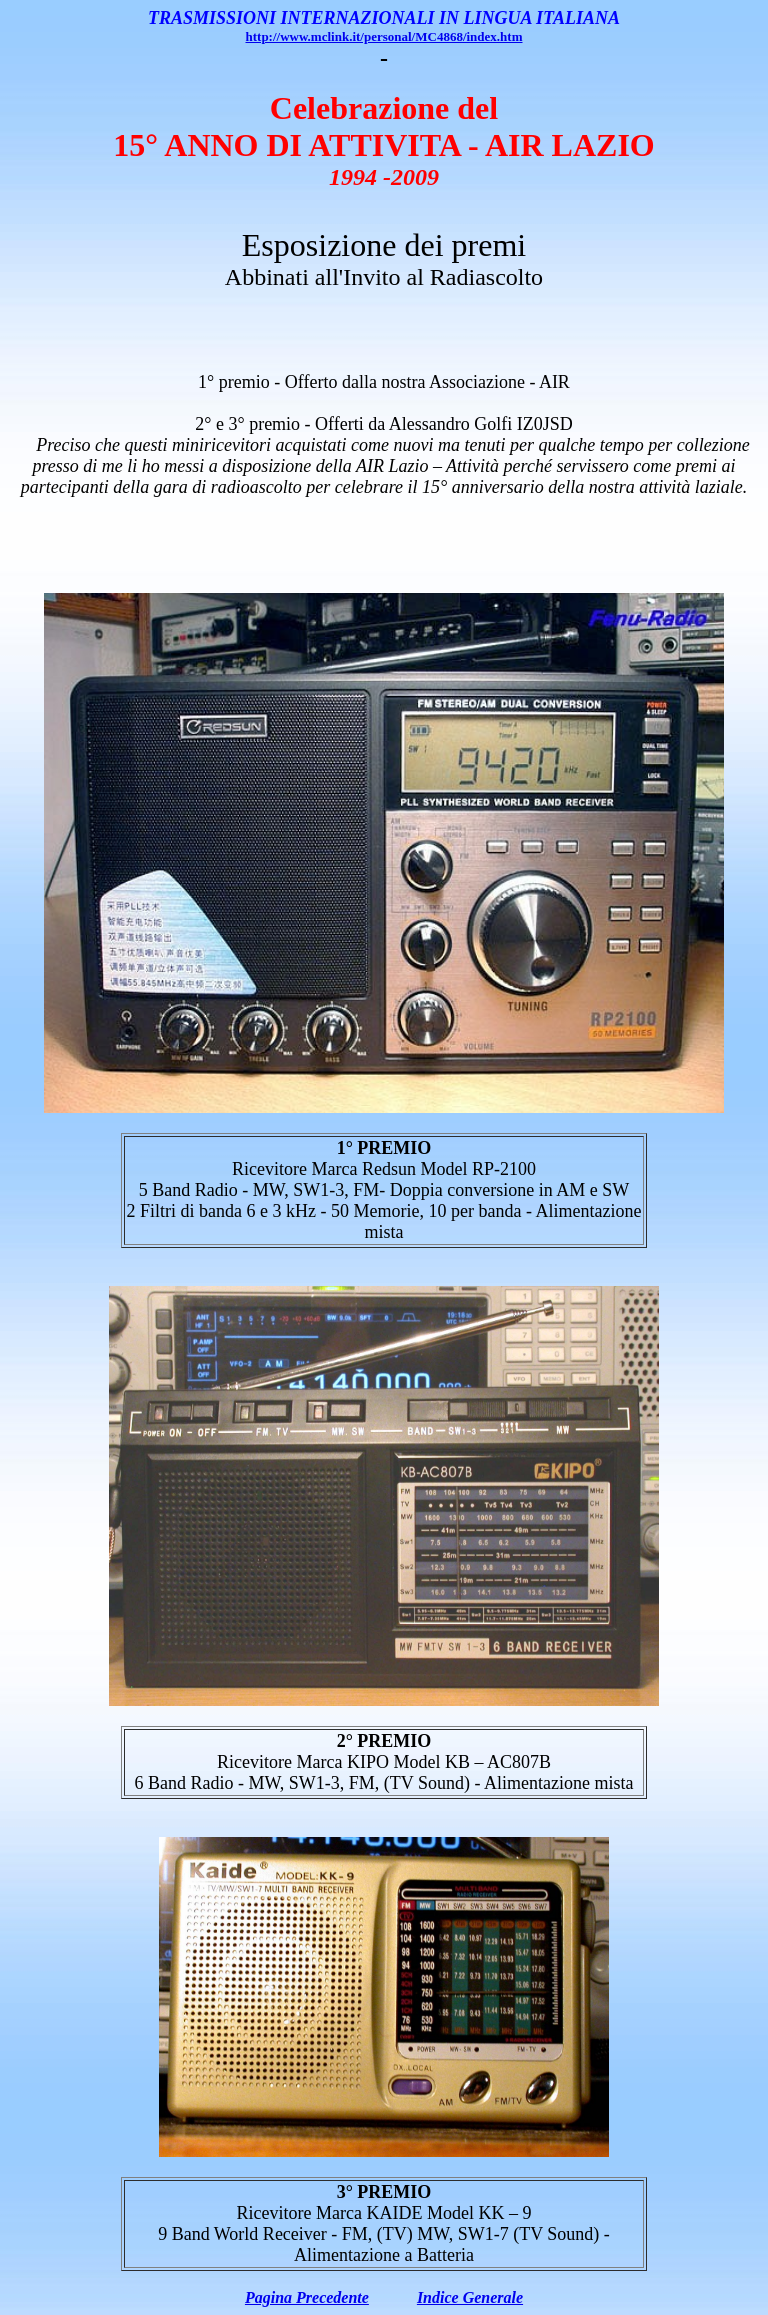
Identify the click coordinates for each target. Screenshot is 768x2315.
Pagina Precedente (307, 2297)
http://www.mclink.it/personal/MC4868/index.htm (384, 36)
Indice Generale (470, 2297)
